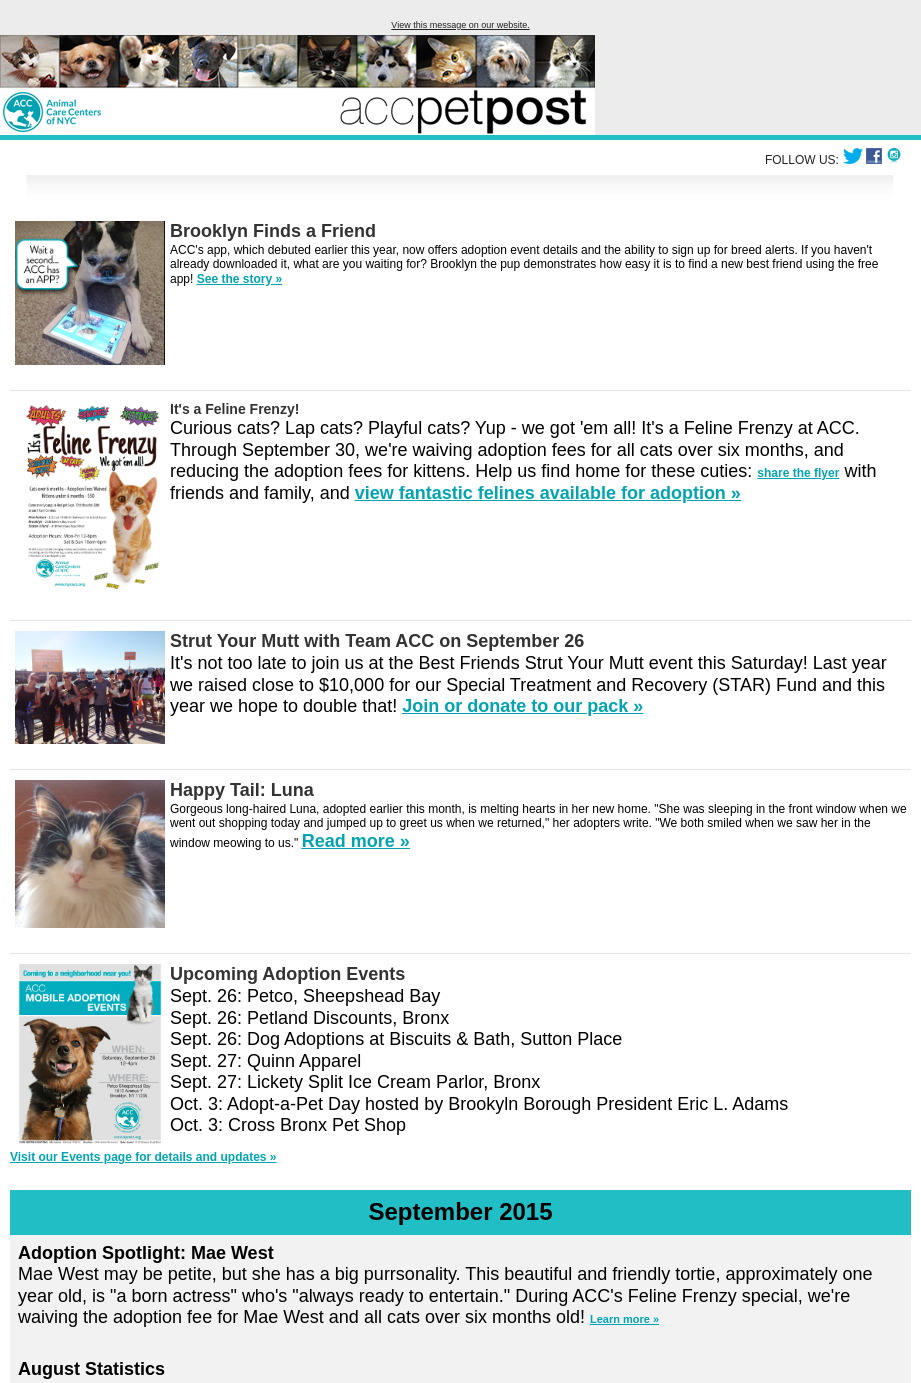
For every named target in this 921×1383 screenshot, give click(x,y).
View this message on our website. (460, 25)
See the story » (239, 279)
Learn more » (624, 1319)
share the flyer (798, 473)
